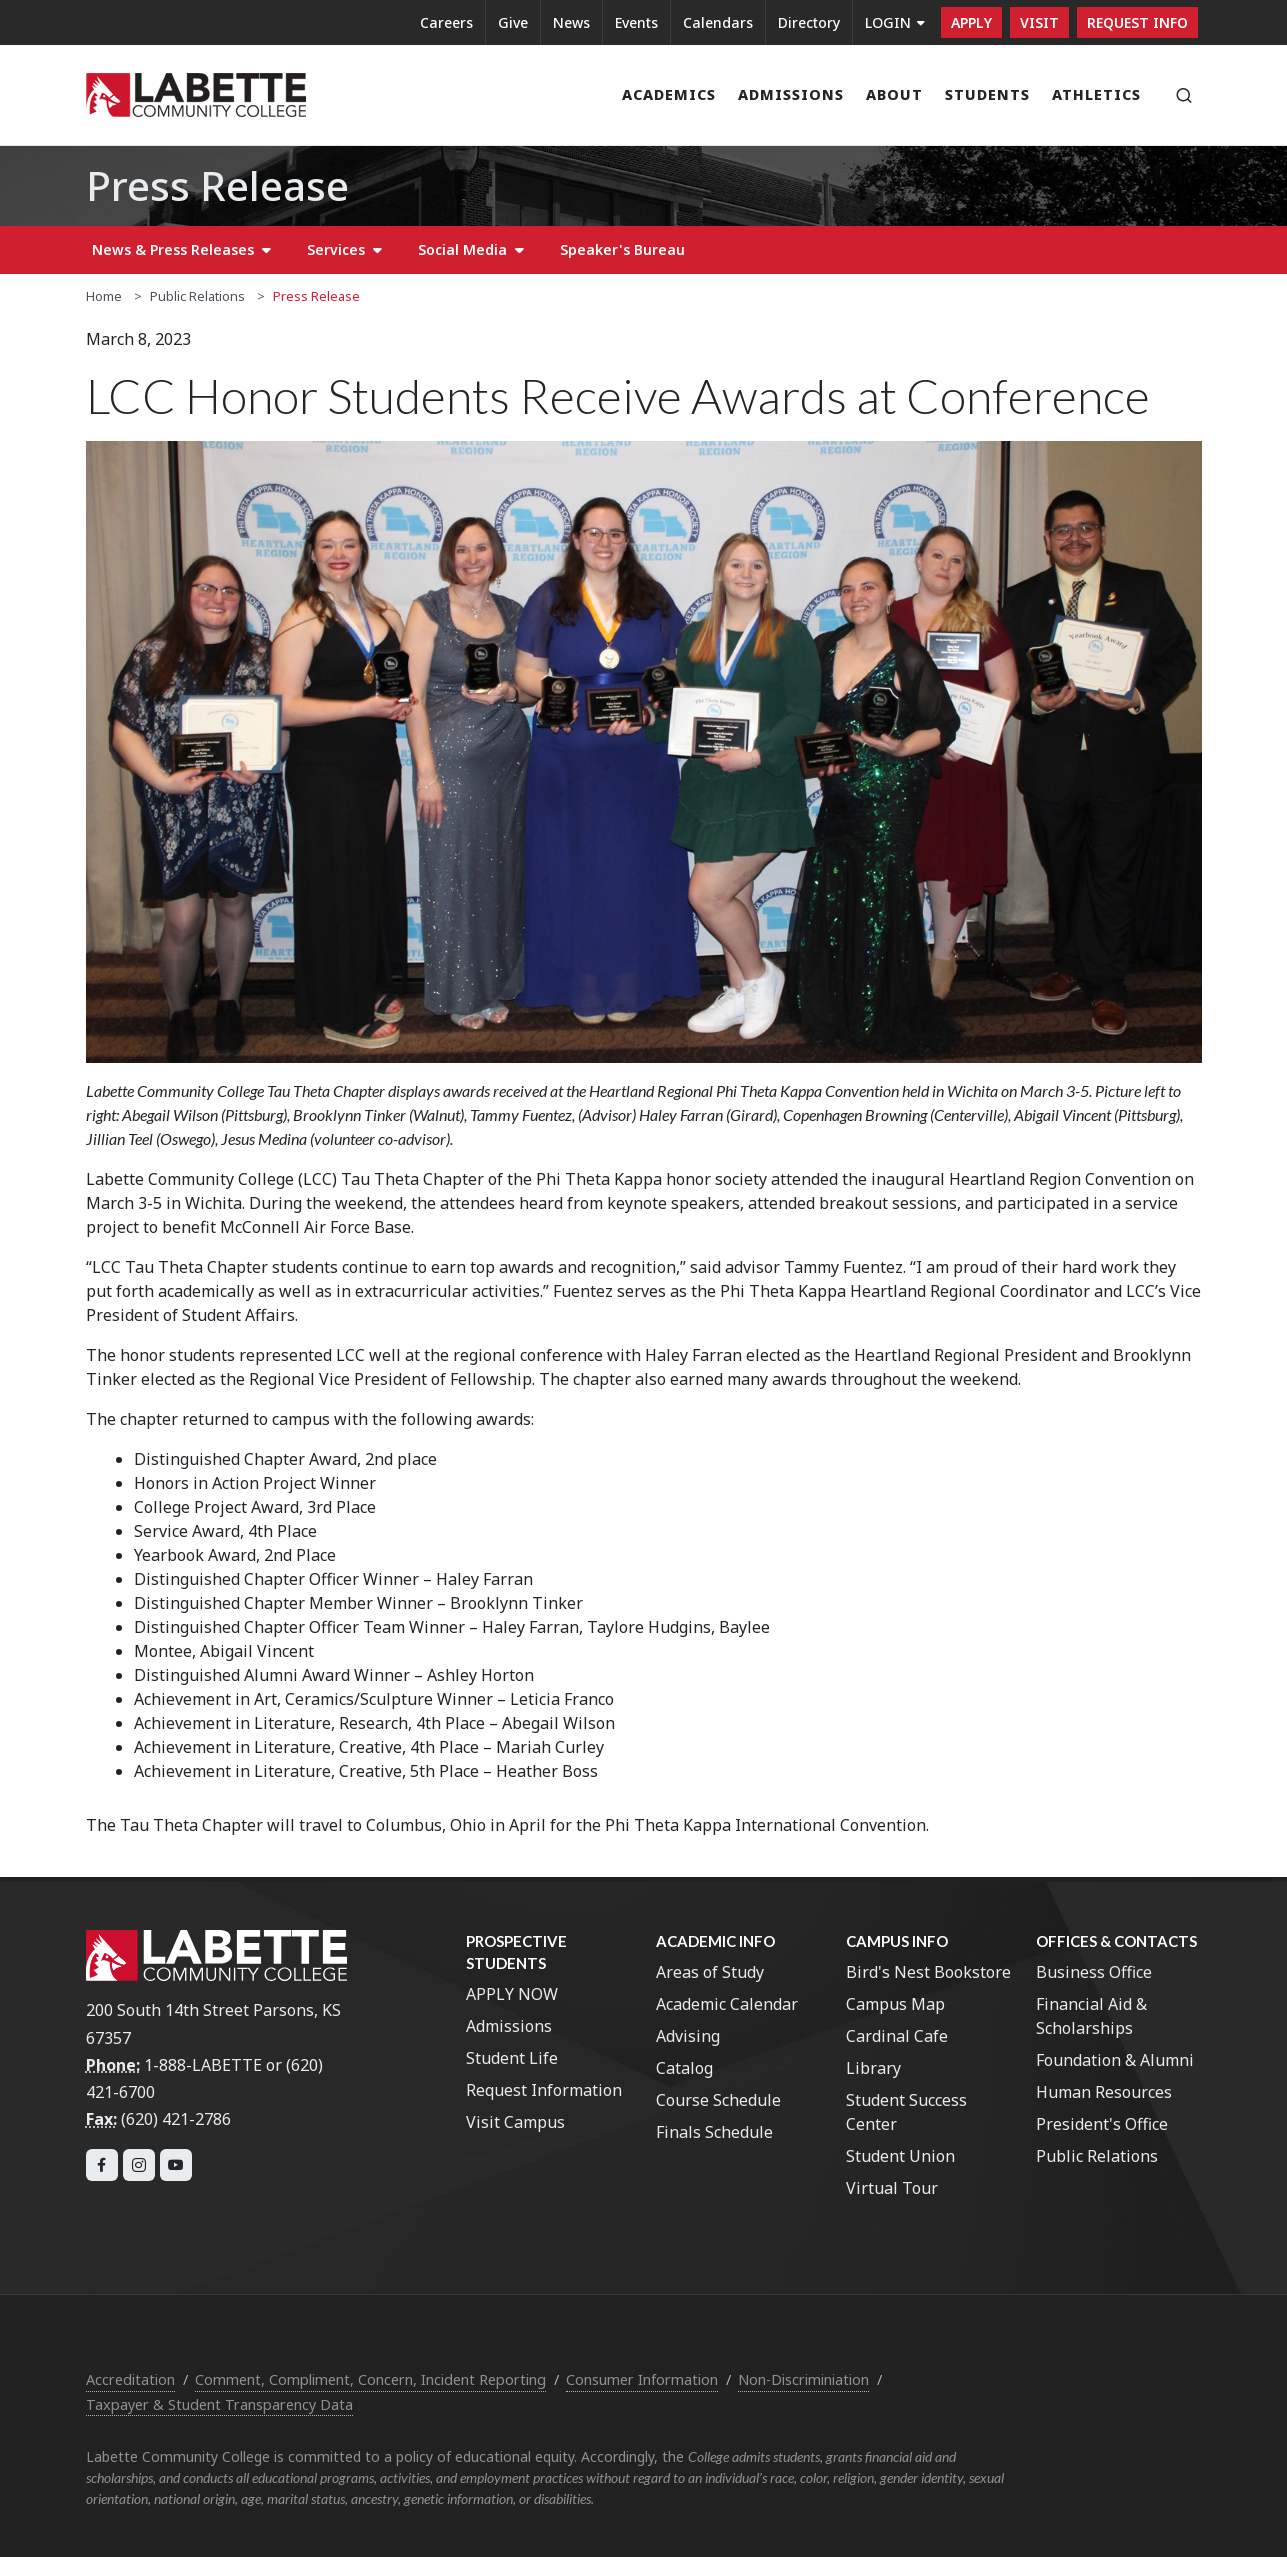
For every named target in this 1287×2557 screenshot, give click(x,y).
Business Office (1094, 1972)
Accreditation (130, 2379)
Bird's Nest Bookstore (928, 1972)
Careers (446, 22)
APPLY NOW (512, 1994)
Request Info (1137, 22)
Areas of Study (710, 1972)
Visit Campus (515, 2122)
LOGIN (895, 22)
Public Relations (197, 296)
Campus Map (895, 2004)
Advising (688, 2036)
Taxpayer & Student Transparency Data (219, 2404)
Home (104, 296)
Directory (809, 22)
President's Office (1102, 2124)
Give (513, 22)
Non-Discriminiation (803, 2379)
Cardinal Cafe (897, 2036)
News (571, 22)
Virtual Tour (892, 2188)
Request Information (544, 2090)
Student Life (512, 2058)
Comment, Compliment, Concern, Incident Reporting (370, 2379)
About (894, 94)
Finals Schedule (714, 2132)
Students (987, 94)
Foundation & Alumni (1115, 2060)
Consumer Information (642, 2379)
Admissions (791, 94)
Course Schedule (718, 2100)
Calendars (718, 22)
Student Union (900, 2156)
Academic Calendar (727, 2004)
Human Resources (1104, 2092)
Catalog (684, 2068)
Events (636, 22)
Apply (971, 22)
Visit (1039, 22)
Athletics (1096, 94)
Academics (669, 94)
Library (873, 2068)
